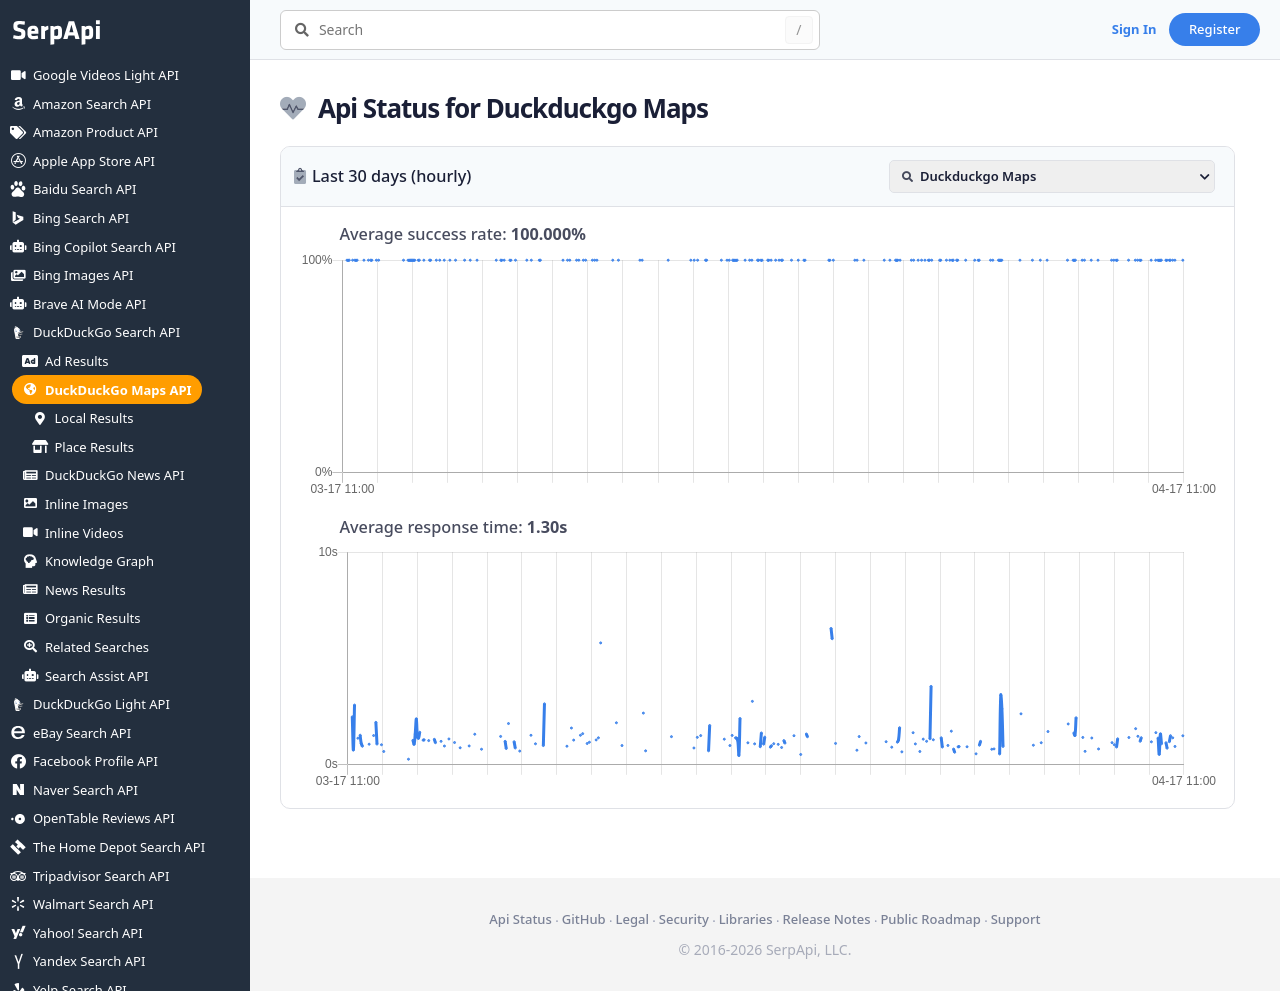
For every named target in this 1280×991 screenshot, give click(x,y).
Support (1016, 919)
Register (1215, 29)
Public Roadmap (930, 919)
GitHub (584, 919)
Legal (632, 919)
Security (684, 919)
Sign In (1134, 29)
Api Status (520, 919)
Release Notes (827, 919)
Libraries (746, 919)
